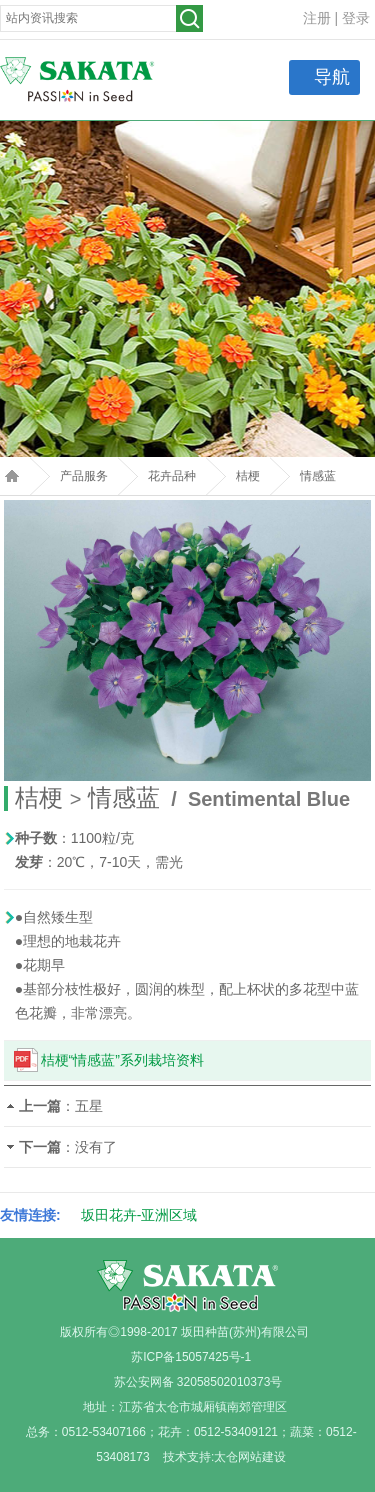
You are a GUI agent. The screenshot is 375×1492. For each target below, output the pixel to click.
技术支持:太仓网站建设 (224, 1457)
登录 (356, 18)
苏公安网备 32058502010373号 (198, 1382)
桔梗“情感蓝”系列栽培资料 (122, 1060)
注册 (317, 18)
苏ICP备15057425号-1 (191, 1357)
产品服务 (84, 476)
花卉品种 (172, 476)
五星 (89, 1106)
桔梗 (248, 476)
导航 (332, 77)
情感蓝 (318, 476)
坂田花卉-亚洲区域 (139, 1215)
